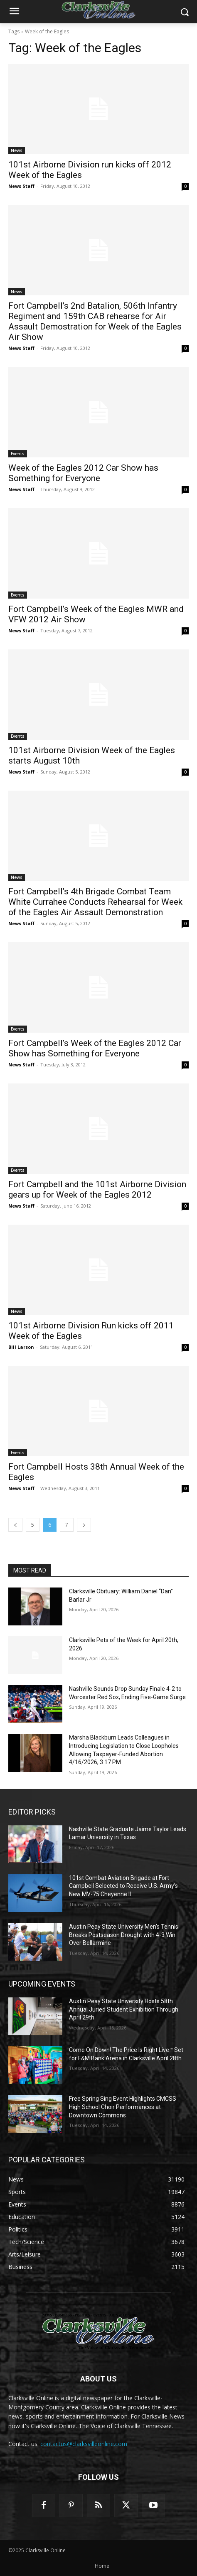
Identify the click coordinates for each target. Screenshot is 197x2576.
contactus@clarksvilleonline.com (83, 2444)
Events (18, 454)
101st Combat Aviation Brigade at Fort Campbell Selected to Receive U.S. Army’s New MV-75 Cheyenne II (123, 1886)
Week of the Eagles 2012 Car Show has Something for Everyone (83, 473)
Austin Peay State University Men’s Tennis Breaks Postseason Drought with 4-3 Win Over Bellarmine (123, 1934)
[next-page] (84, 1525)
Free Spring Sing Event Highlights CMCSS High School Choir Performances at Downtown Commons (122, 2106)
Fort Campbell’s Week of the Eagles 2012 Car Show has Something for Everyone (94, 1048)
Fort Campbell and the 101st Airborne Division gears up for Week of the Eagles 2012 (97, 1189)
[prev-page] (15, 1525)
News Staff (21, 186)
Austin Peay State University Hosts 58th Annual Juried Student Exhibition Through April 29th (123, 2009)
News (16, 150)
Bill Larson (21, 1347)
